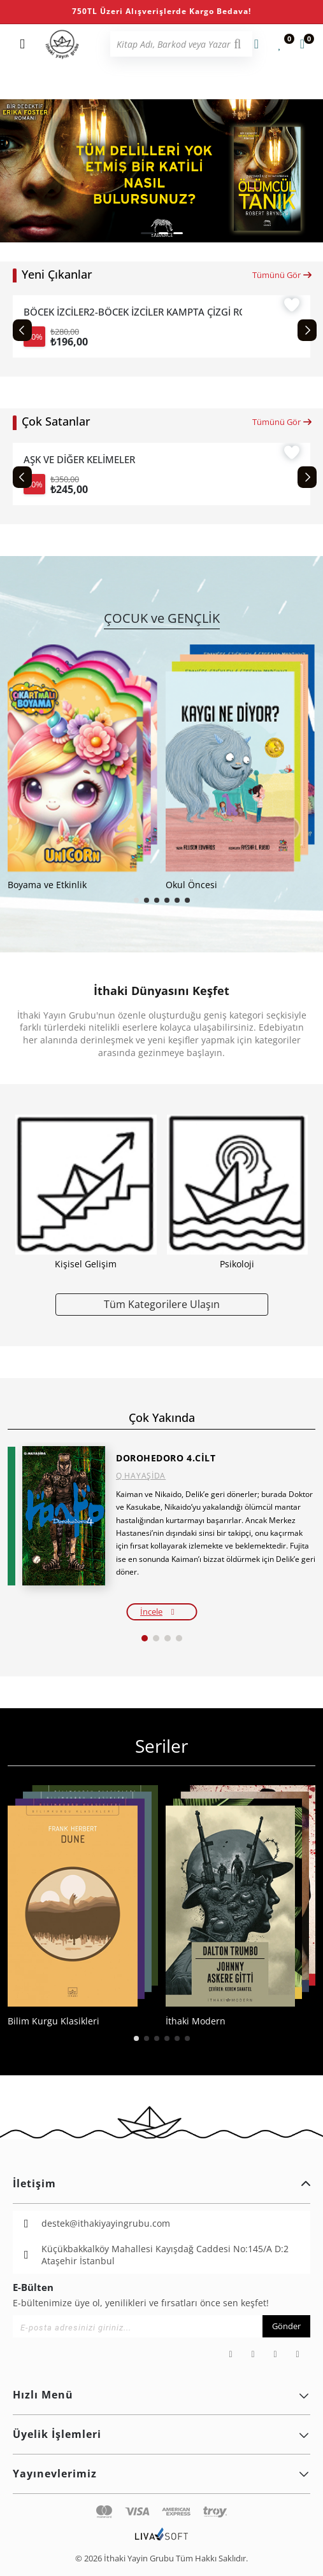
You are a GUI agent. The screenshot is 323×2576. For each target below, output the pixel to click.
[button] (147, 233)
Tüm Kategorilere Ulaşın (162, 1304)
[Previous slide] (22, 330)
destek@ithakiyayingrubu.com (105, 2223)
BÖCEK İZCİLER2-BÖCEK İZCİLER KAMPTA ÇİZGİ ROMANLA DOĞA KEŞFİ (133, 312)
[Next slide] (307, 330)
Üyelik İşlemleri (161, 2434)
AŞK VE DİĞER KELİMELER (79, 460)
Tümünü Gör (282, 275)
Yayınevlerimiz (161, 2474)
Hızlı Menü (161, 2395)
